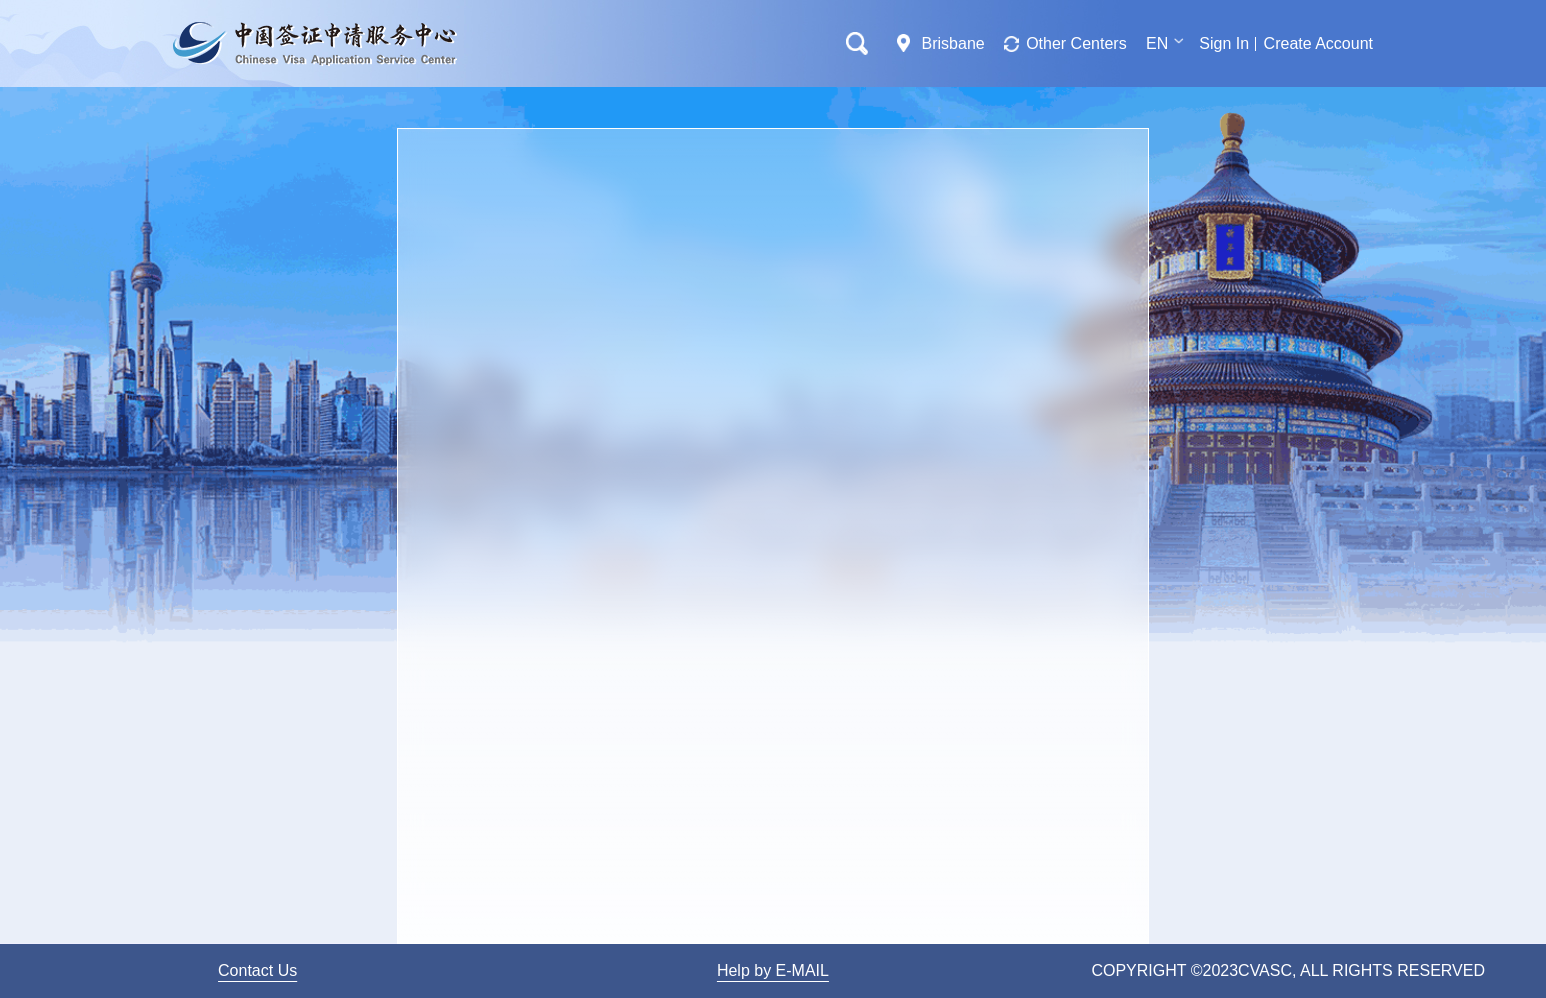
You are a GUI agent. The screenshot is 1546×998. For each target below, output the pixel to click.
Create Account (1318, 43)
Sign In (1224, 43)
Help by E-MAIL (773, 970)
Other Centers (1076, 43)
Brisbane (953, 43)
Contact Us (257, 970)
